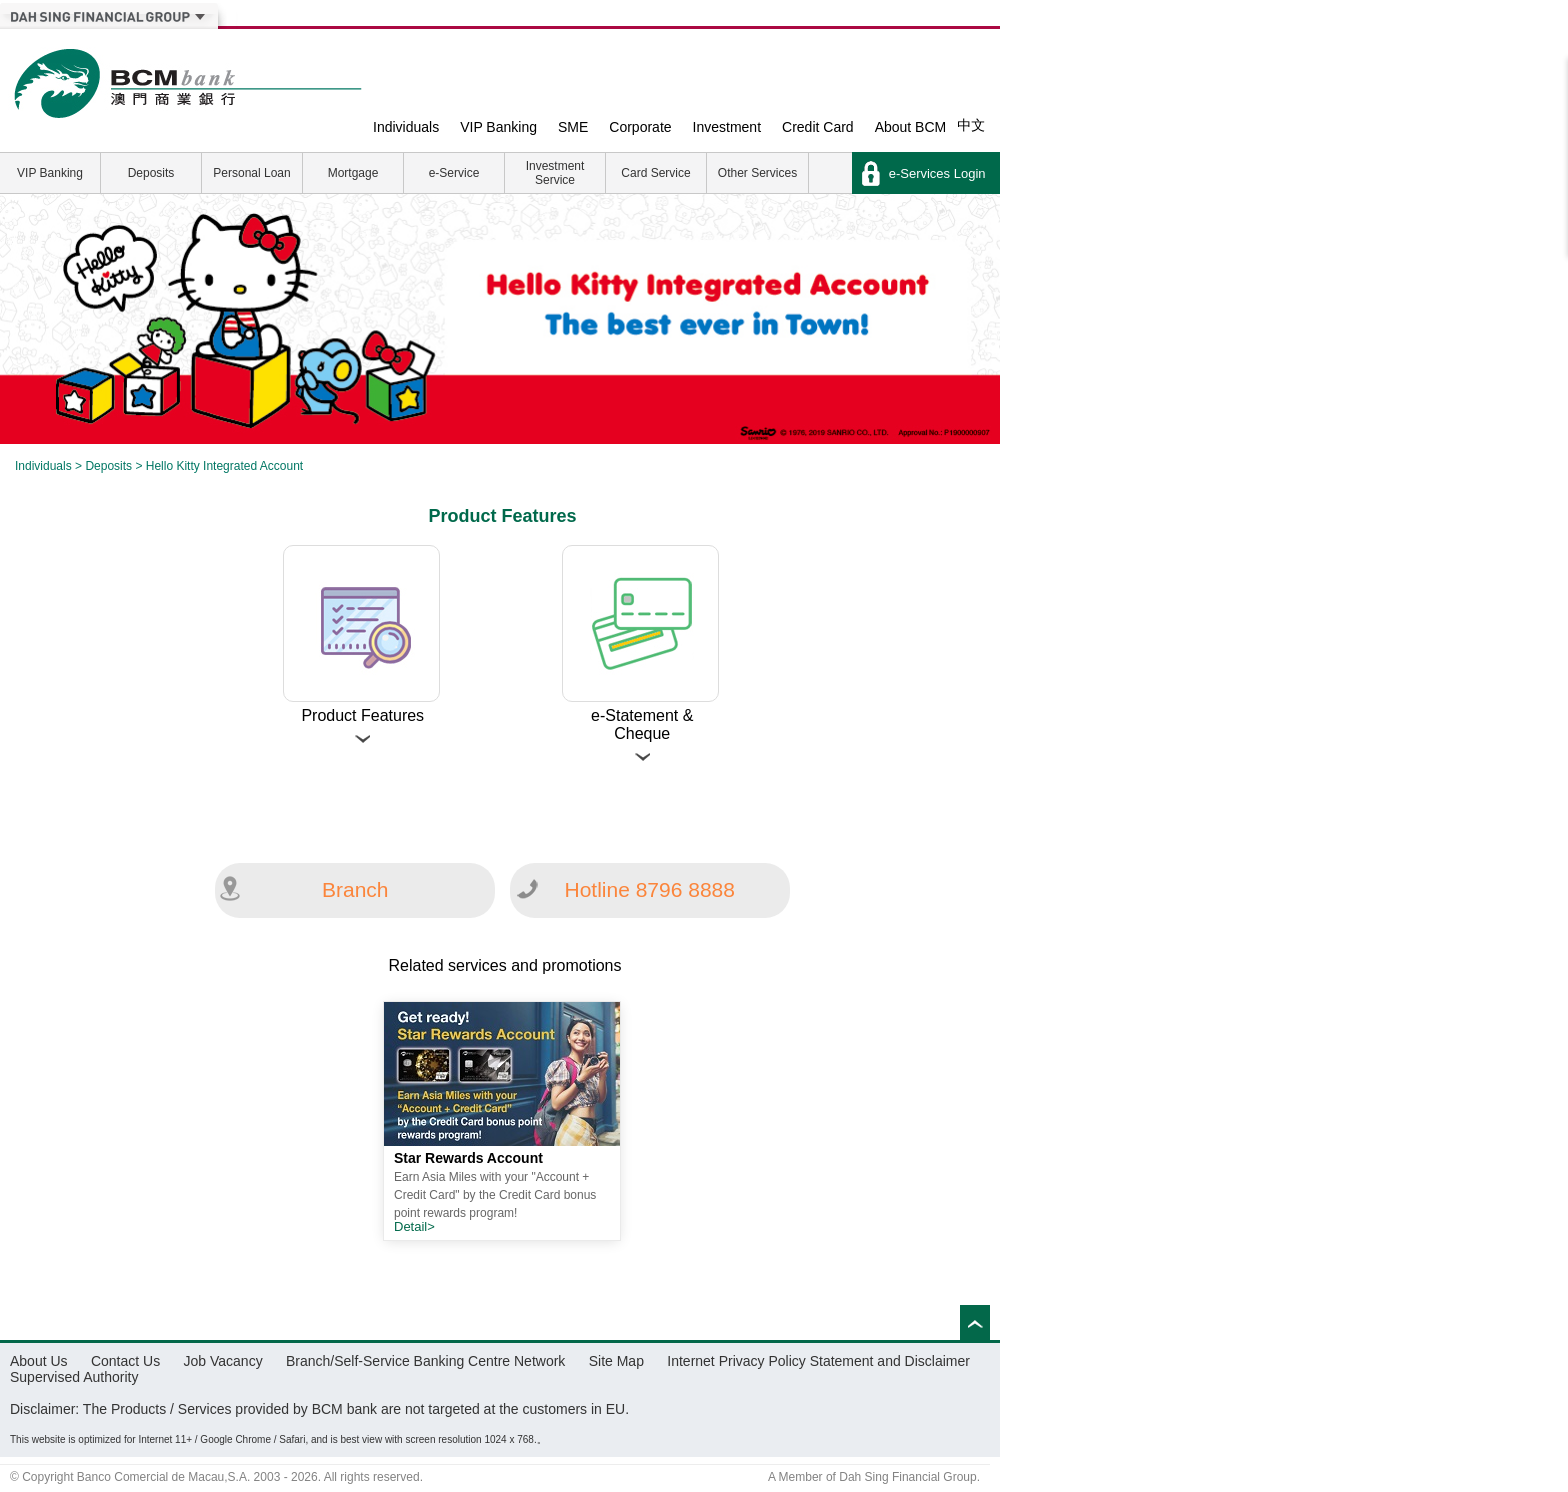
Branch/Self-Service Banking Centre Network (425, 1361)
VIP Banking (498, 127)
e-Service (454, 173)
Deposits (151, 173)
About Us (39, 1361)
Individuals (406, 127)
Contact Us (125, 1361)
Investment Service (555, 173)
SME (573, 127)
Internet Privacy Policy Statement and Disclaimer (818, 1361)
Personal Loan (251, 173)
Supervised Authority (74, 1377)
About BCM (911, 127)
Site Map (616, 1361)
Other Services (757, 173)
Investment (727, 127)
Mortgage (353, 173)
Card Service (655, 173)
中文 (971, 125)
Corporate (640, 127)
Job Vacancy (223, 1361)
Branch (355, 889)
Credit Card (818, 127)
